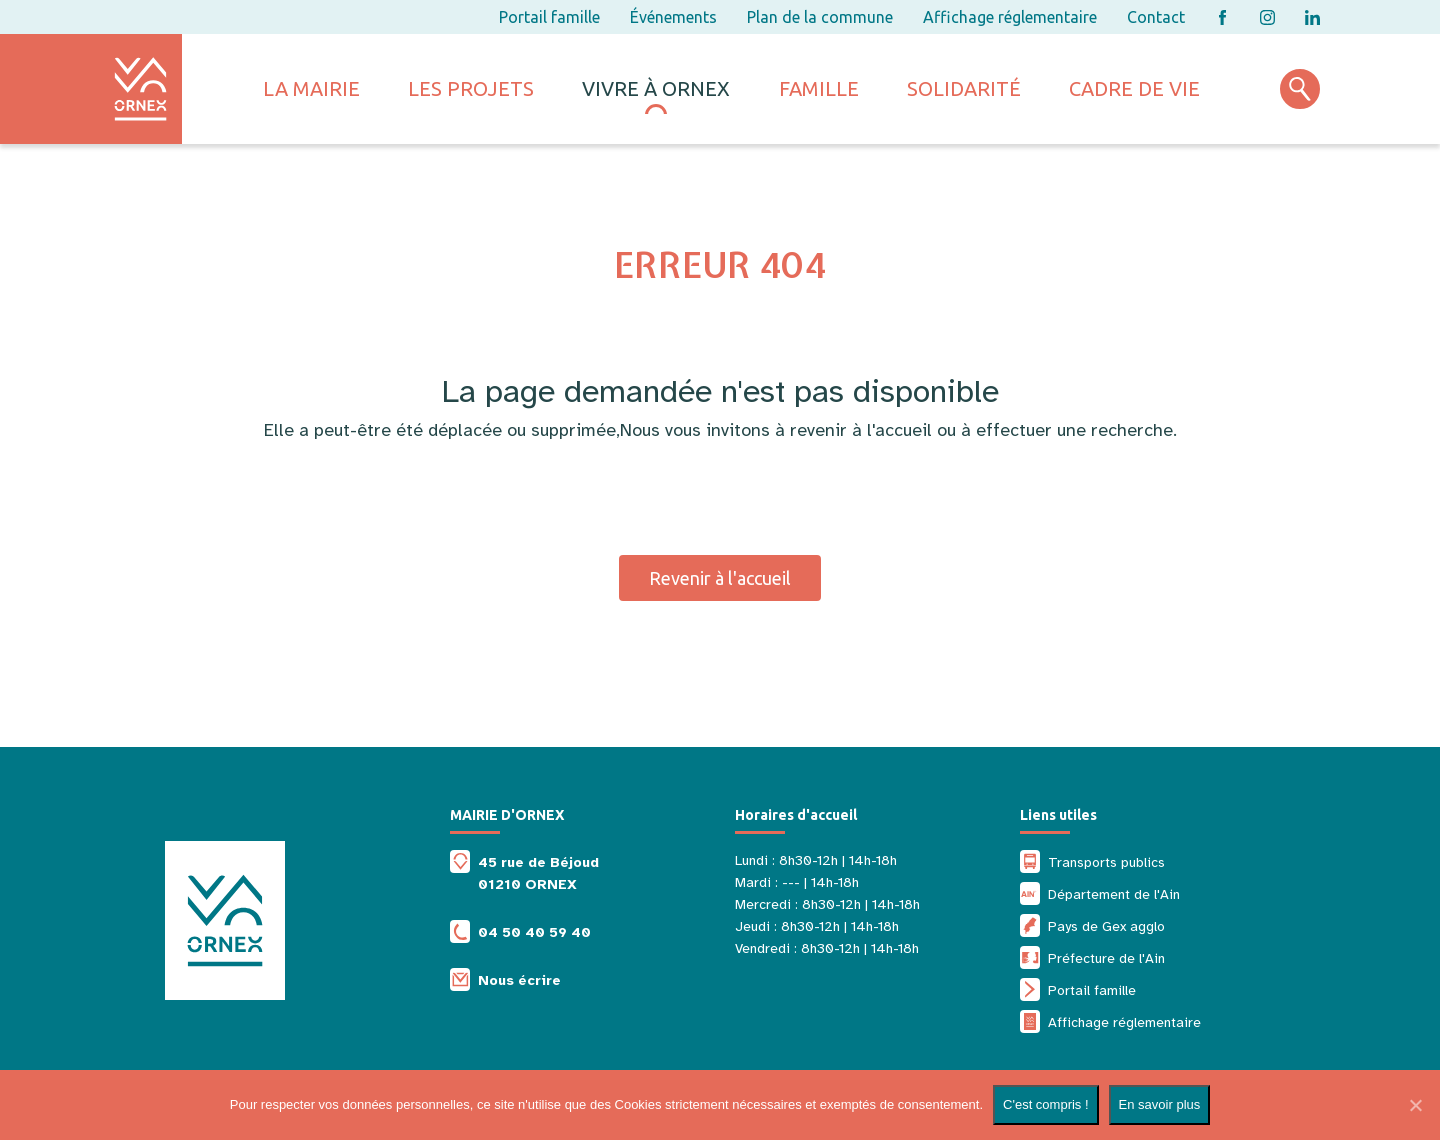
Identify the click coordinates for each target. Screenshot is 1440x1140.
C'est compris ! (1046, 1104)
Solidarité (964, 88)
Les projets (471, 88)
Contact (1156, 17)
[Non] (1415, 1105)
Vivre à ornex (656, 88)
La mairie (311, 88)
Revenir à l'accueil (720, 578)
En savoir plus (1160, 1104)
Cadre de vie (1134, 88)
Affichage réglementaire (1010, 17)
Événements (673, 17)
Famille (819, 88)
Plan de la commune (820, 17)
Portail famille (549, 17)
